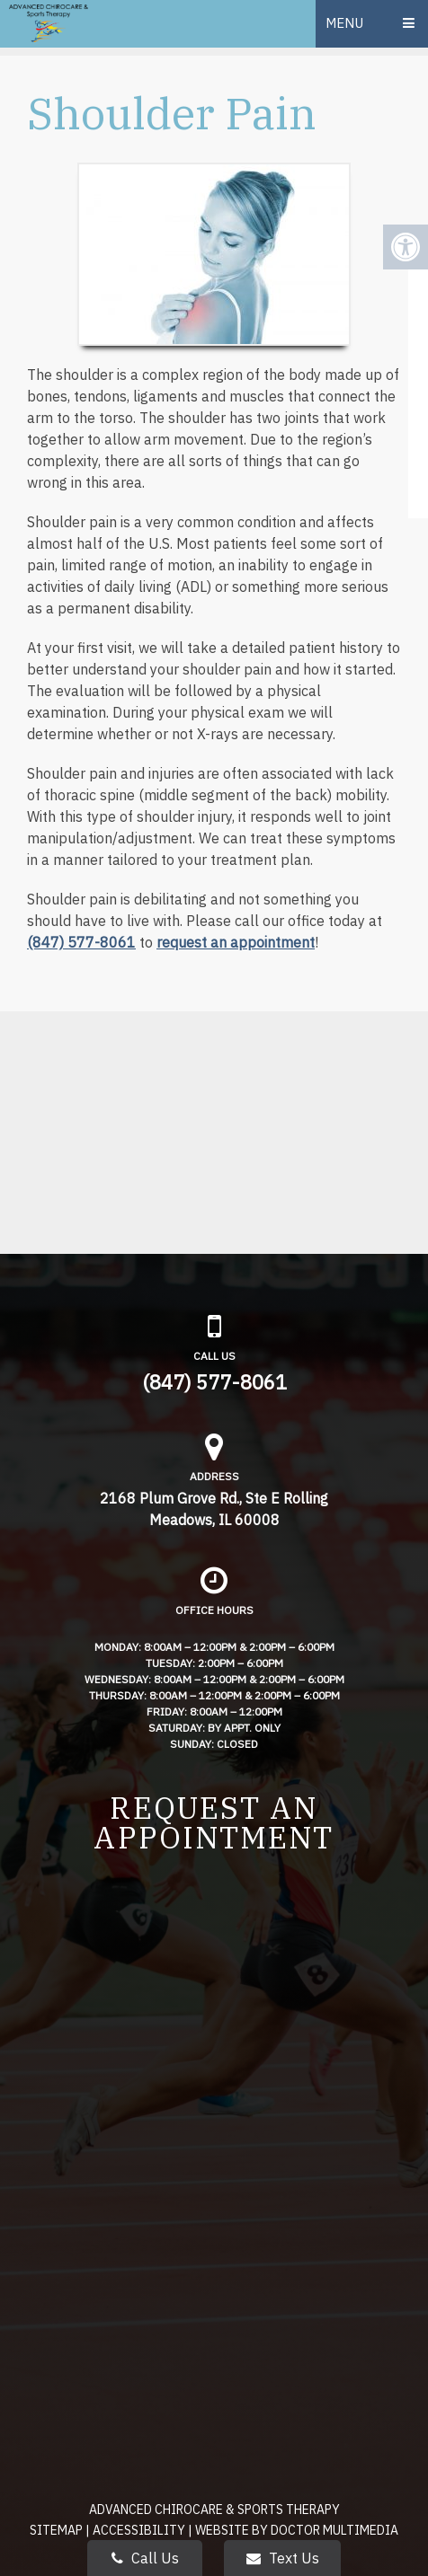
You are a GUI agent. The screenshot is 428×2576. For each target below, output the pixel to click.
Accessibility (139, 2530)
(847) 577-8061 (81, 942)
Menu (344, 22)
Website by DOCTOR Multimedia (296, 2530)
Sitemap (56, 2530)
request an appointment (235, 942)
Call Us (145, 2558)
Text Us (282, 2558)
